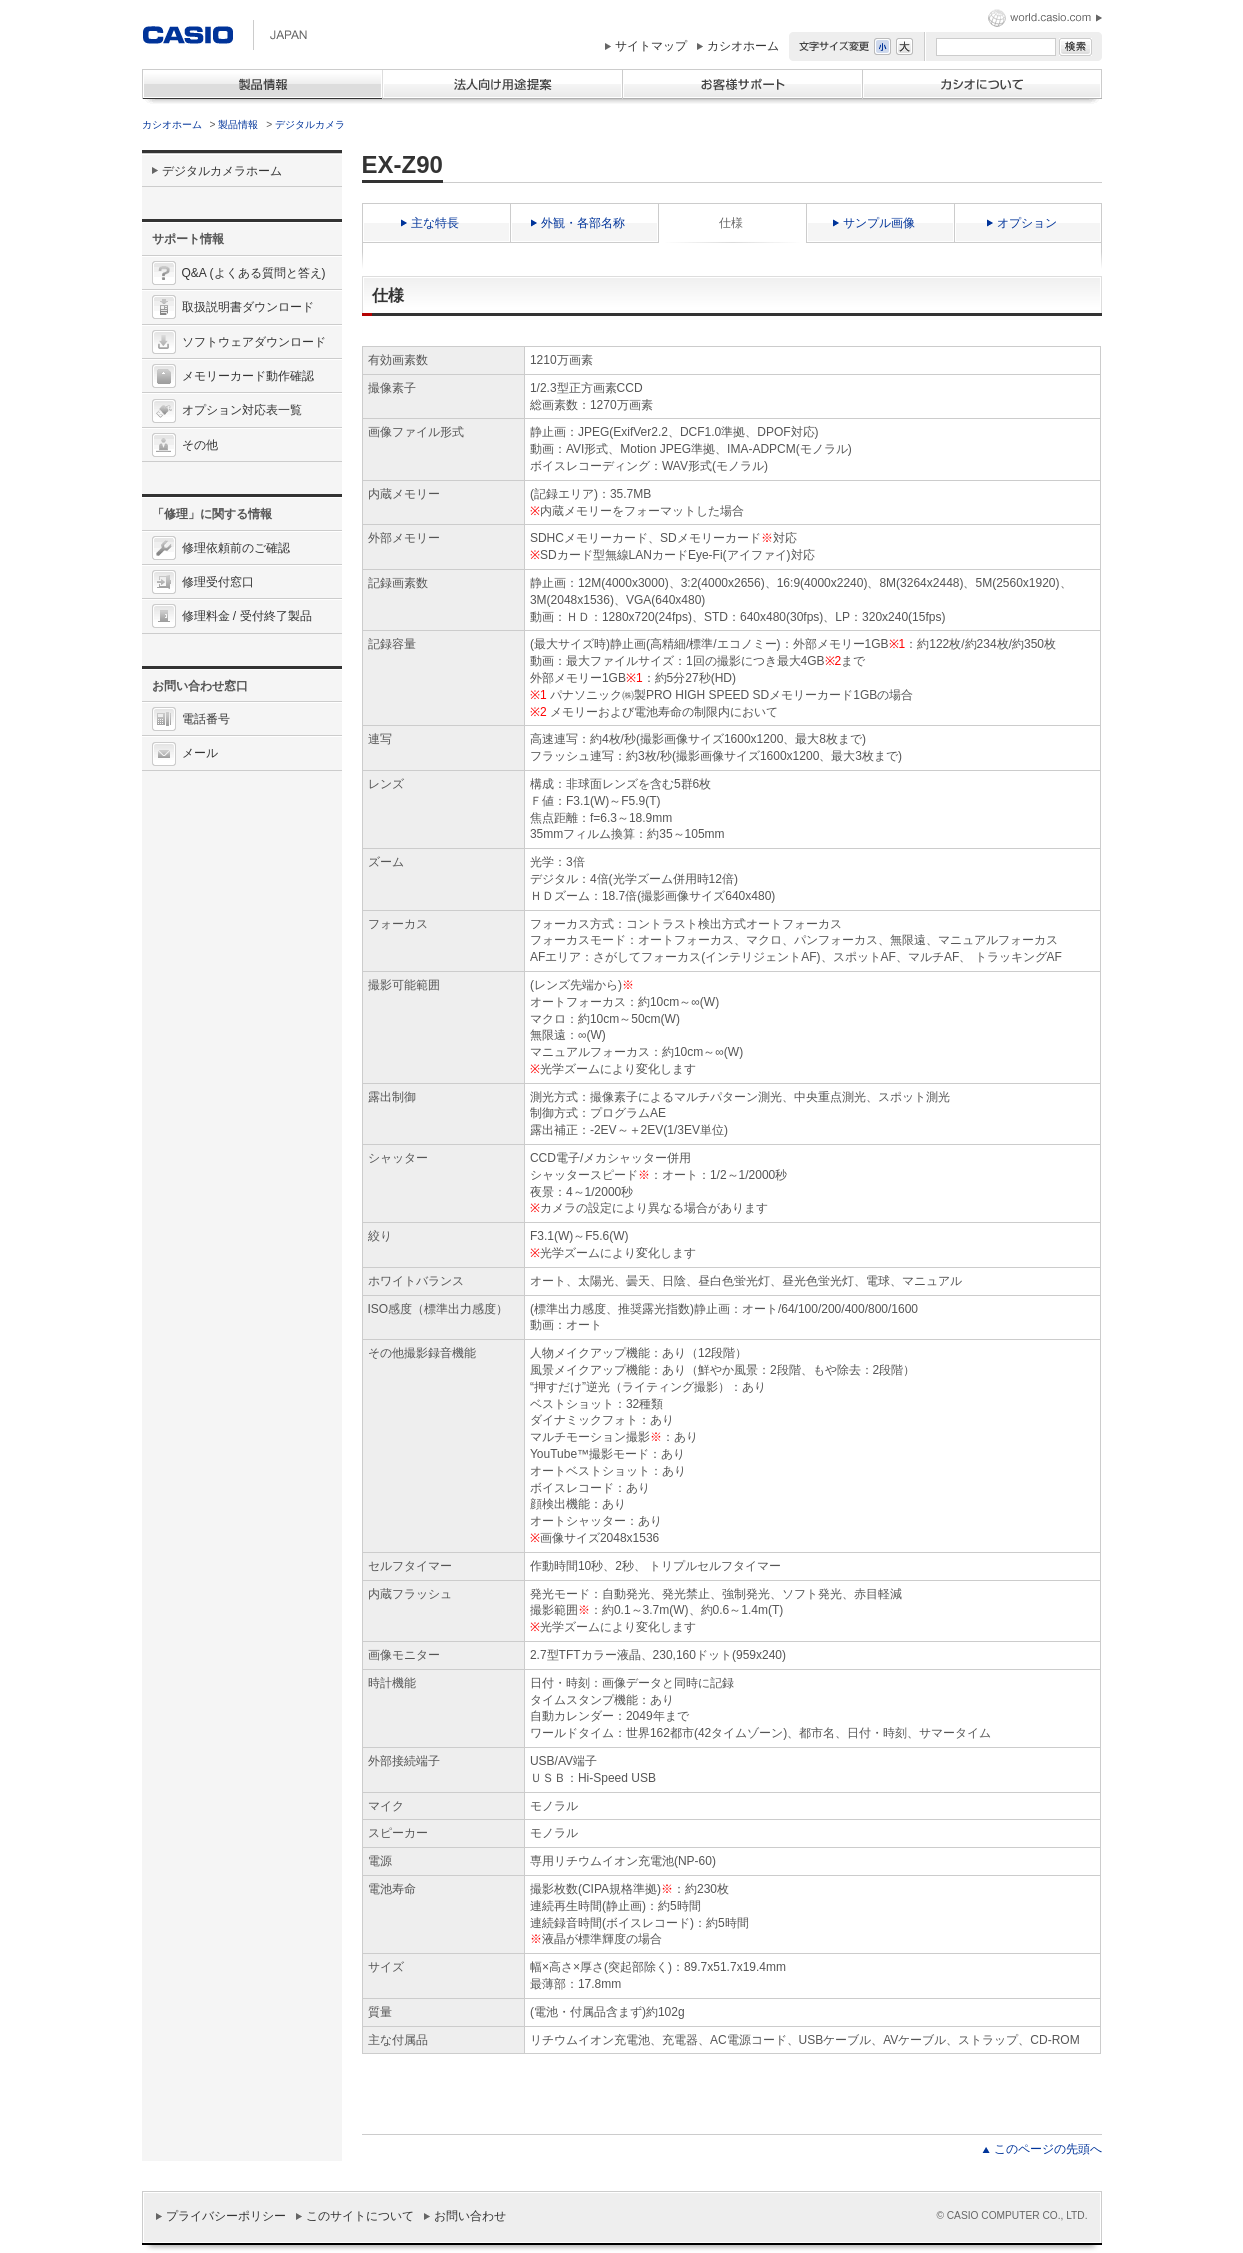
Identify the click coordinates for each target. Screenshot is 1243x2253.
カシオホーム (743, 46)
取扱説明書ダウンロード (248, 307)
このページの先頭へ (1048, 2149)
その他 (200, 445)
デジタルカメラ (310, 124)
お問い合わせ (470, 2216)
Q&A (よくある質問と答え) (254, 273)
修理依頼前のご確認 (236, 548)
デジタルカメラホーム (222, 171)
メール (200, 753)
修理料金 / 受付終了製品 (247, 616)
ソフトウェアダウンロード (254, 342)
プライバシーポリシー (226, 2216)
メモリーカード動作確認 (248, 376)
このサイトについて (360, 2216)
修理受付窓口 (218, 582)
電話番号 (206, 719)
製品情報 (238, 124)
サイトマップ (651, 46)
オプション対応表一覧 (242, 410)
